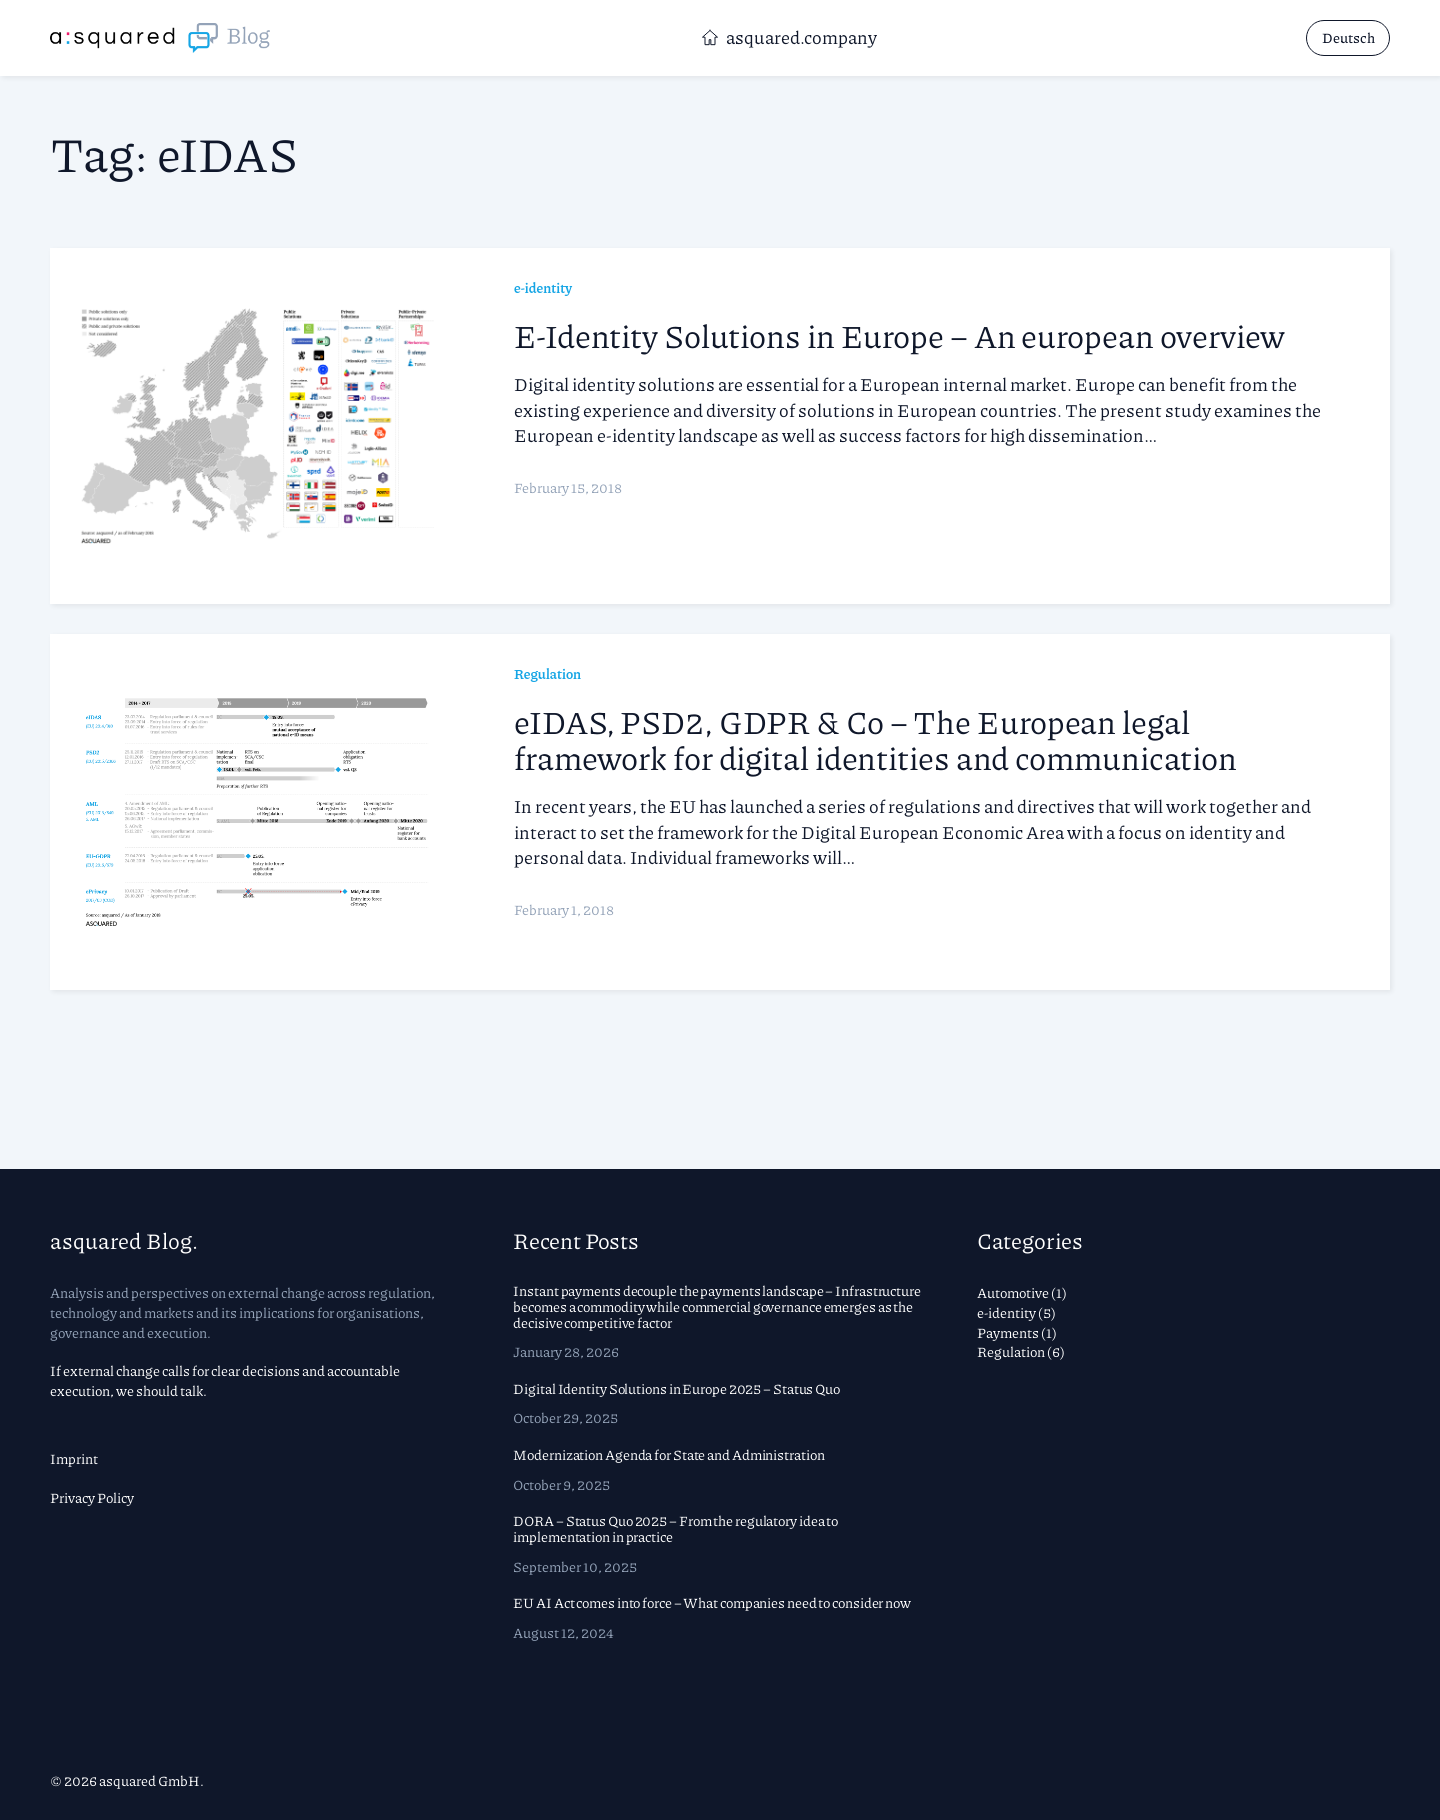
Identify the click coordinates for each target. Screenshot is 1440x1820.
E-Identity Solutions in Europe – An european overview (899, 335)
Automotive (1013, 1292)
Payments (1008, 1332)
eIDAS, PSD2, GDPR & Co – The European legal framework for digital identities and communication (875, 739)
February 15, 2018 (568, 487)
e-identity (543, 287)
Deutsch (1348, 37)
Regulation (547, 673)
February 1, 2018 (564, 909)
